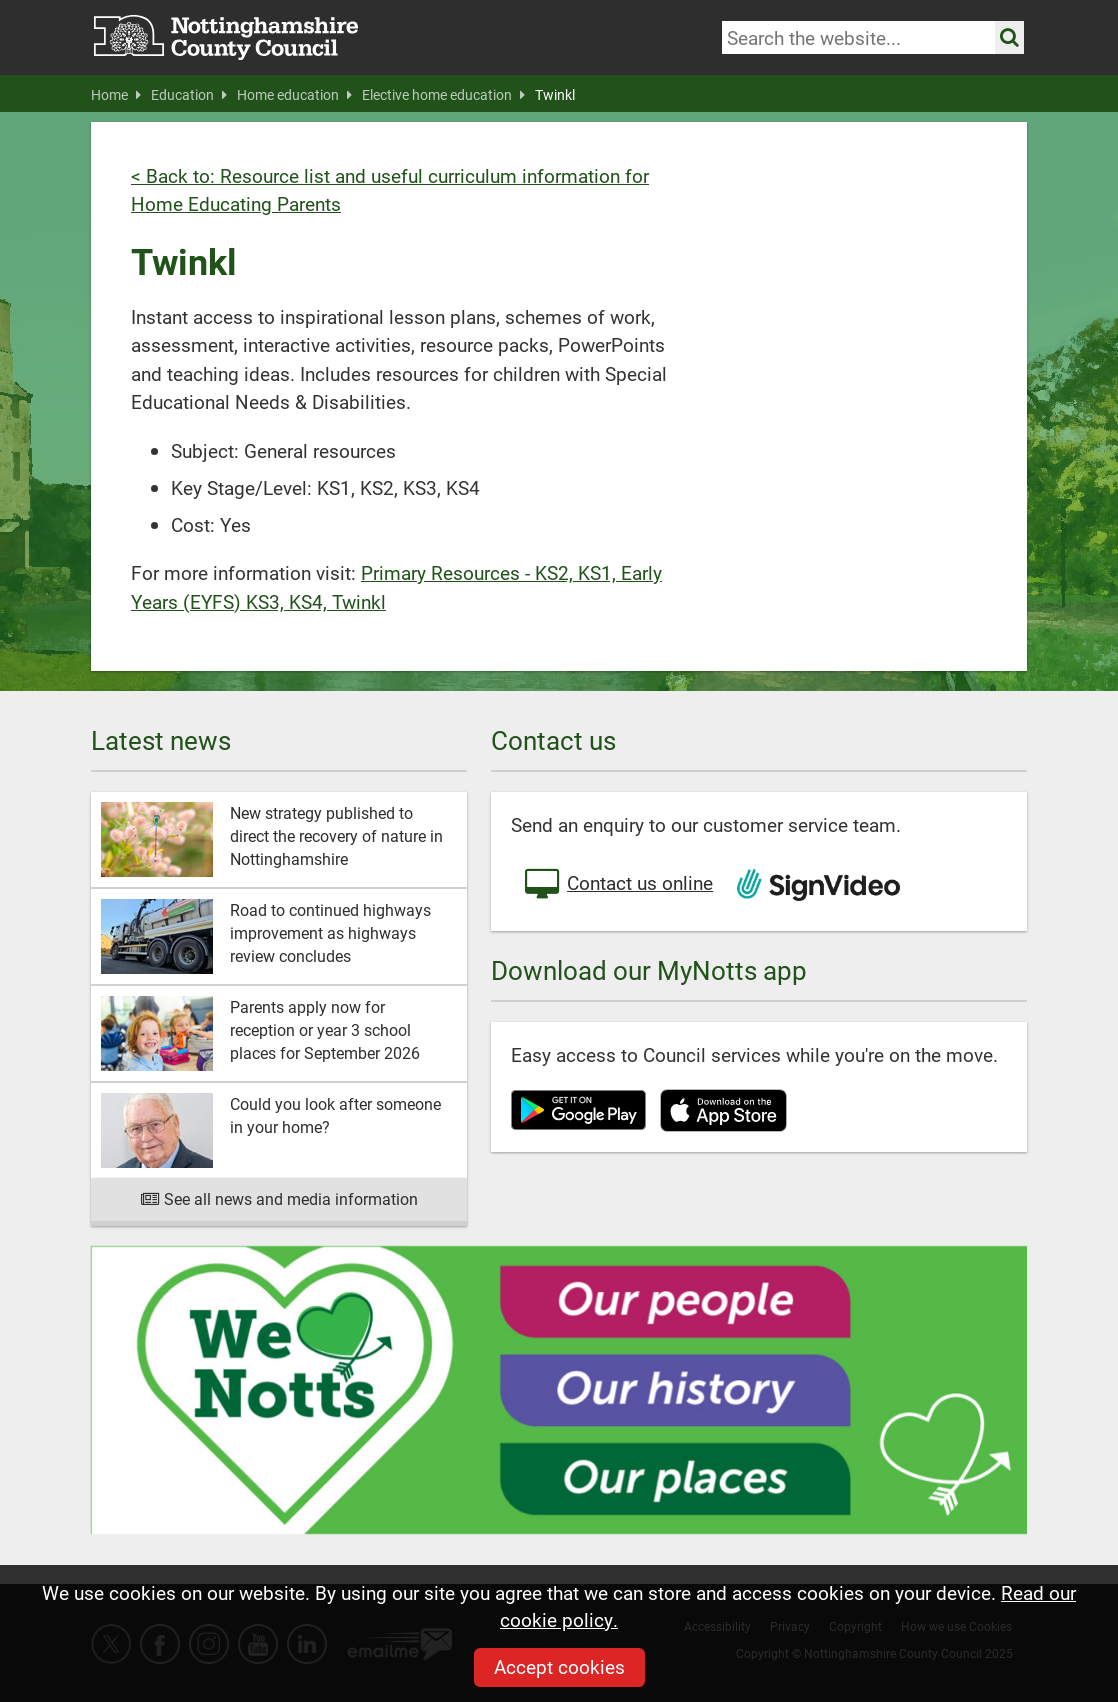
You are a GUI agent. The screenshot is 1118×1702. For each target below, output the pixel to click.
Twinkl (555, 95)
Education (189, 95)
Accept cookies (559, 1666)
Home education (294, 95)
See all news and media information (279, 1198)
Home (116, 95)
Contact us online (617, 885)
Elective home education (443, 95)
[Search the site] (1009, 37)
